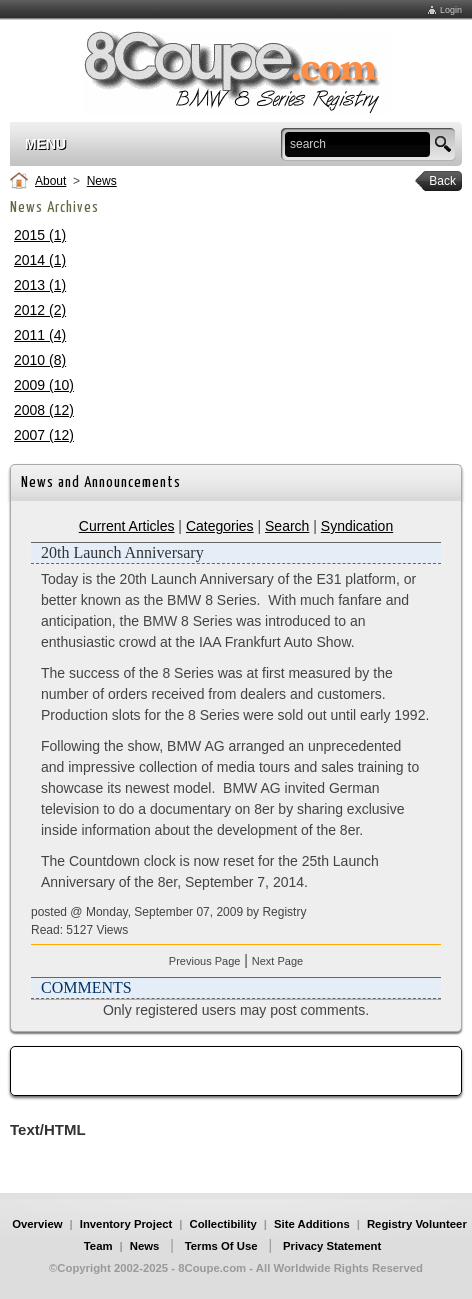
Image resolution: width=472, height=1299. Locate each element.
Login (451, 10)
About (50, 181)
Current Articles (127, 526)
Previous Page (205, 961)
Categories (220, 526)
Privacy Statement (332, 1246)
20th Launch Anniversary (122, 552)
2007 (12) (44, 435)
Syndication (357, 526)
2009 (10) (44, 385)
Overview (37, 1224)
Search (287, 526)
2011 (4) (40, 335)
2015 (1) (40, 235)
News (102, 181)
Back (436, 181)
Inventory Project (126, 1224)
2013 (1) (40, 285)
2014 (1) (40, 260)
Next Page (277, 961)
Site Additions (312, 1224)
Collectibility (222, 1224)
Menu (45, 144)
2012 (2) (40, 310)
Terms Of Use (221, 1246)
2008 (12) (44, 410)
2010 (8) (40, 360)
